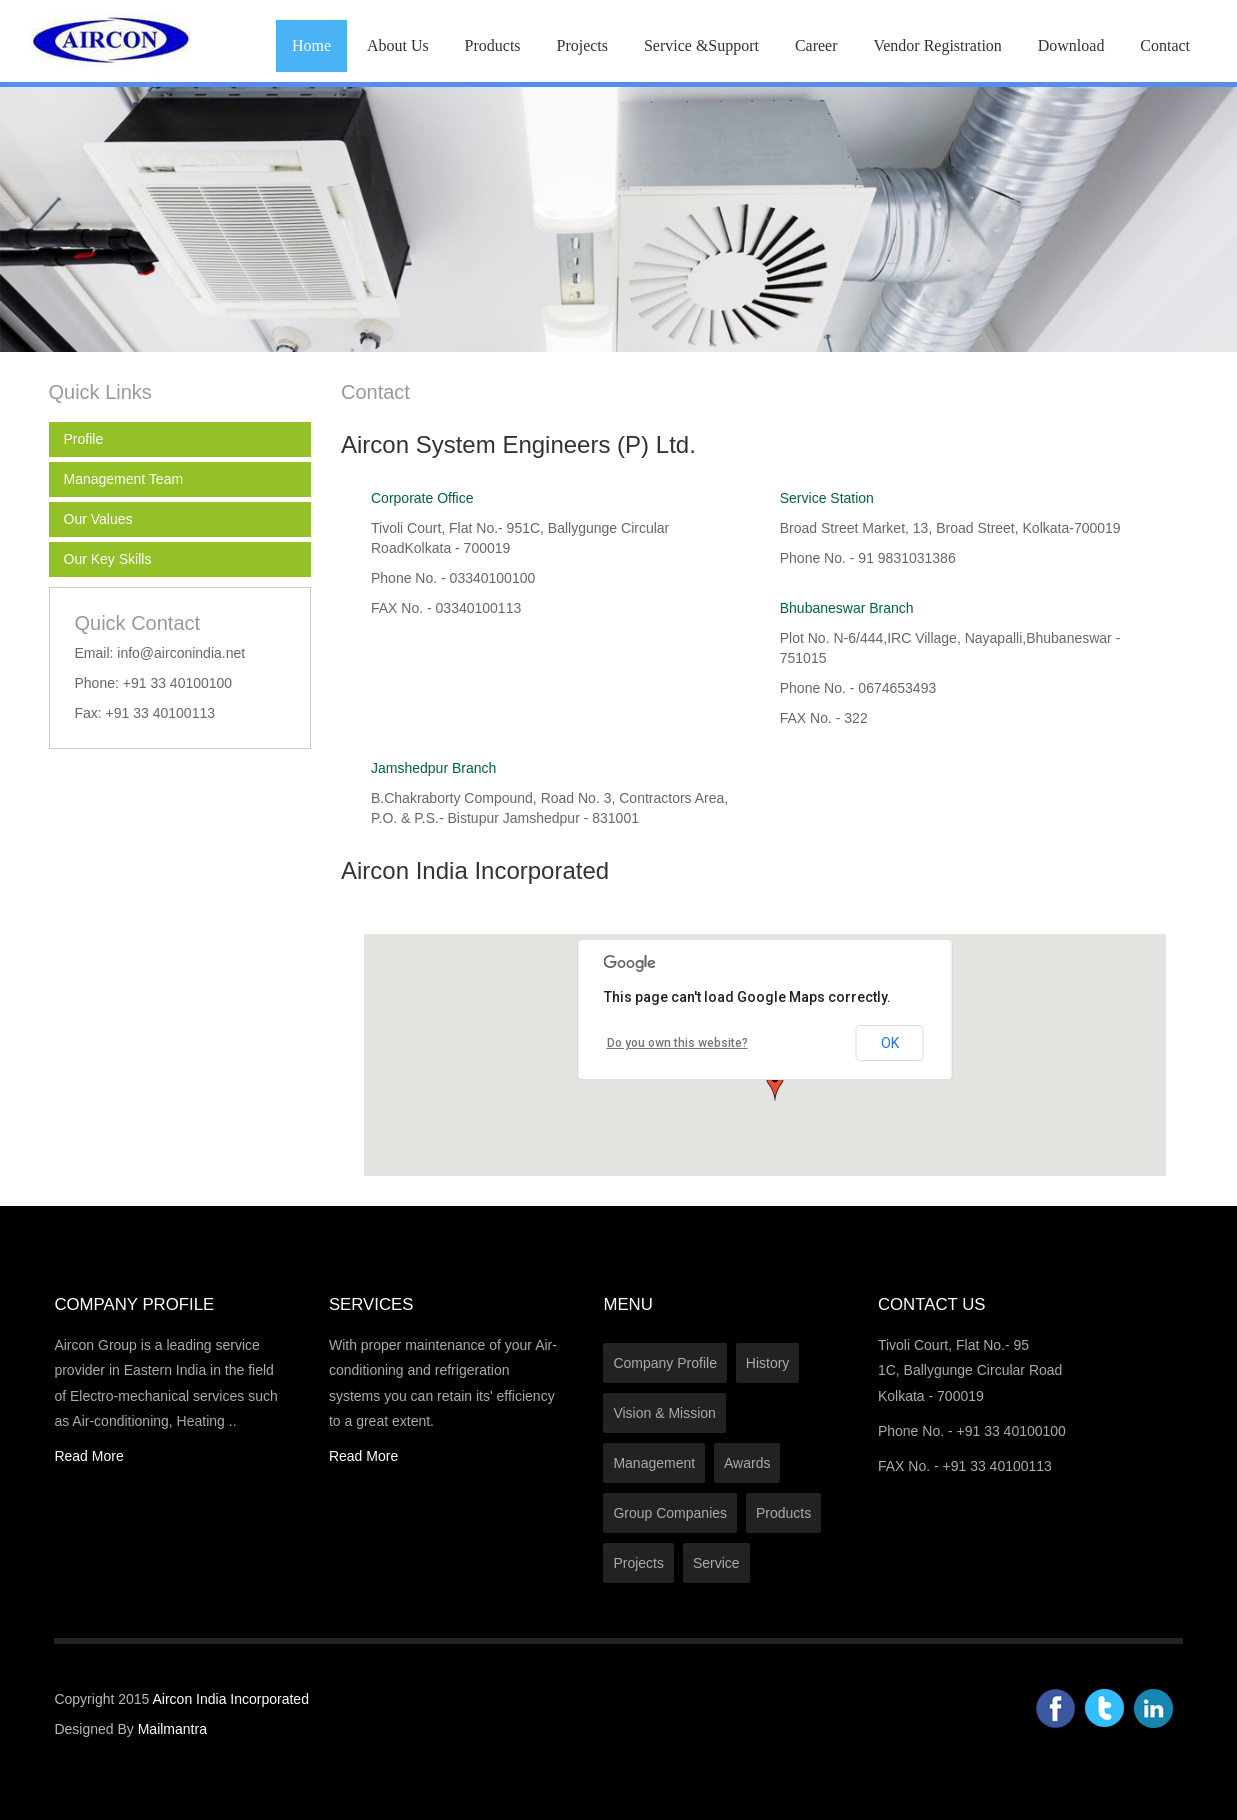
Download (1071, 45)
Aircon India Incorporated (231, 1699)
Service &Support (701, 45)
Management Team (124, 479)
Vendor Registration (937, 45)
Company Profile (665, 1363)
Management (654, 1463)
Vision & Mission (664, 1413)
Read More (88, 1456)
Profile (84, 439)
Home (311, 45)
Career (816, 45)
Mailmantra (172, 1729)
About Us (398, 45)
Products (493, 45)
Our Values (98, 519)
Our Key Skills (108, 559)
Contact (1165, 45)
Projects (582, 45)
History (768, 1363)
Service (716, 1563)
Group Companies (670, 1513)
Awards (747, 1463)
